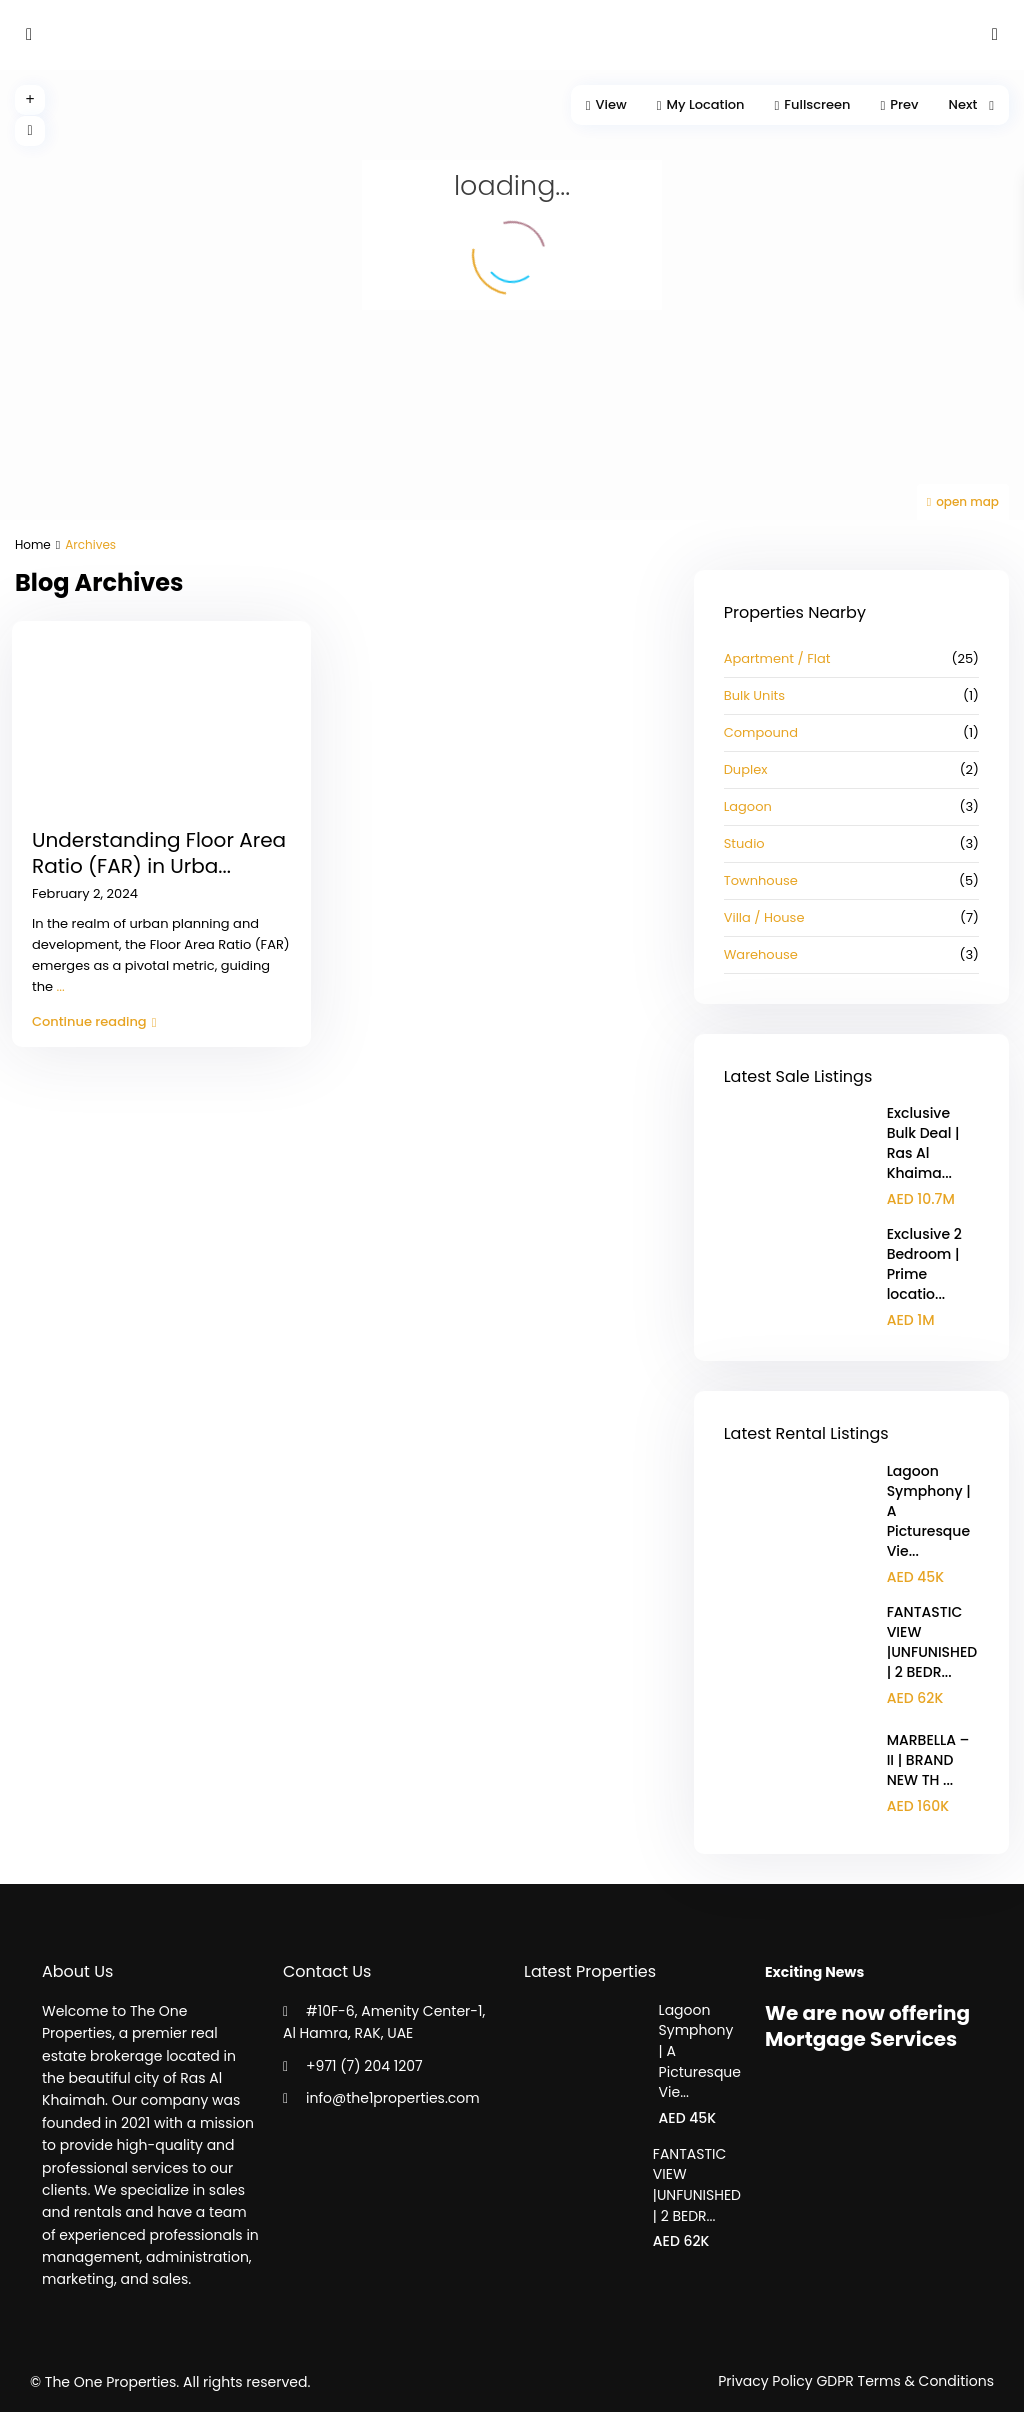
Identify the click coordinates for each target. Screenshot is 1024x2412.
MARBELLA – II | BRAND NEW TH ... (928, 1760)
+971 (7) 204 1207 (364, 2066)
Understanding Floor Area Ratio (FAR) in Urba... (159, 853)
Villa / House (764, 917)
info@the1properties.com (393, 2098)
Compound (761, 732)
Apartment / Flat (777, 658)
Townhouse (761, 880)
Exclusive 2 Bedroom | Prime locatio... (924, 1264)
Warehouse (761, 954)
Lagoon (748, 806)
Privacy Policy (765, 2381)
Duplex (746, 769)
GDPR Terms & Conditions (905, 2381)
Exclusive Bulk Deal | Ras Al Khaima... (923, 1143)
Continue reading (94, 1021)
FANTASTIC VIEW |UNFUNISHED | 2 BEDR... (932, 1642)
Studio (744, 843)
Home (33, 544)
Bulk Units (754, 695)
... (61, 986)
